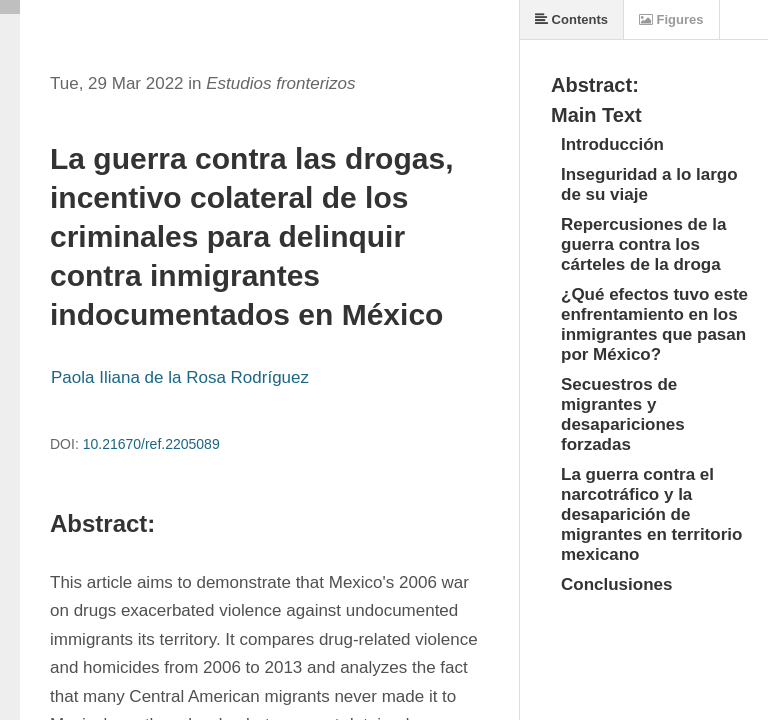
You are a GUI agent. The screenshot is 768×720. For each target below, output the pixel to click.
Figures (671, 19)
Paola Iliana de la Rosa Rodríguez (180, 377)
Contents (571, 19)
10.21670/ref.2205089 (151, 444)
